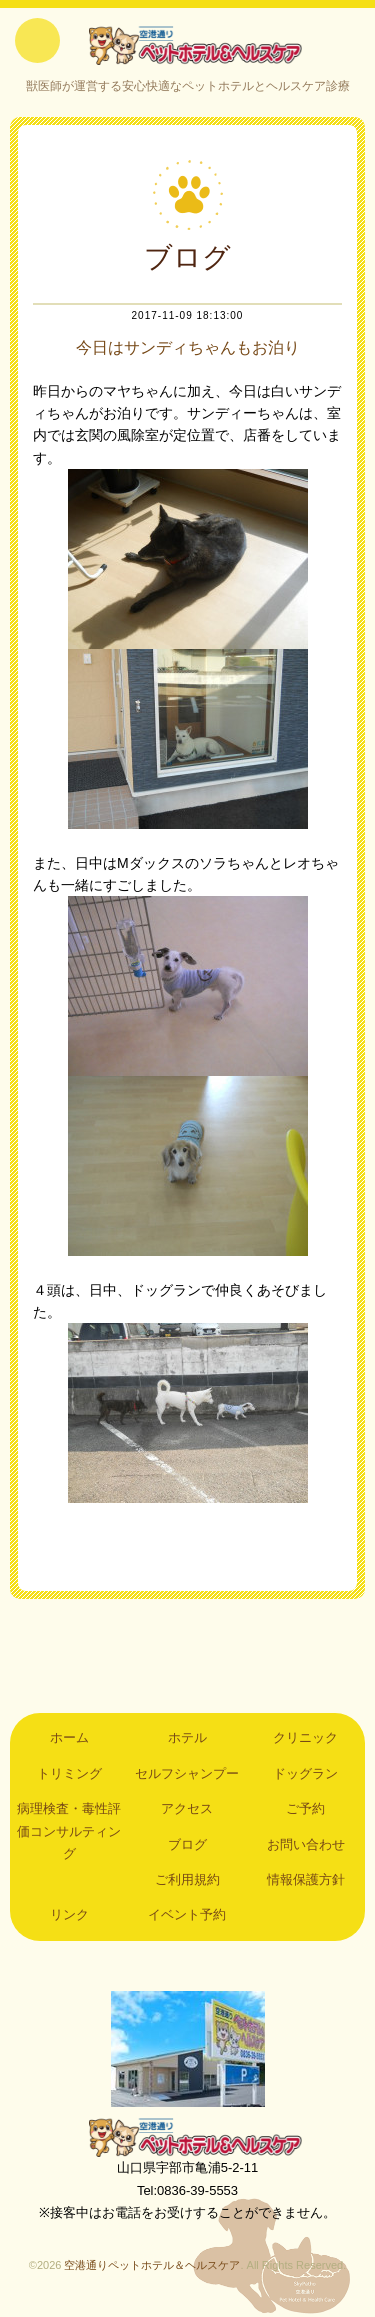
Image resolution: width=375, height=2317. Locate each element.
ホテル (187, 1737)
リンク (69, 1914)
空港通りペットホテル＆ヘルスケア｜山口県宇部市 (188, 45)
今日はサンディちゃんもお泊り (188, 347)
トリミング (69, 1773)
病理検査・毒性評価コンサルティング (69, 1831)
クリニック (305, 1737)
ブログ (187, 1844)
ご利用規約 (187, 1879)
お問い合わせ (306, 1844)
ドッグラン (305, 1773)
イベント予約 (187, 1914)
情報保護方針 (306, 1879)
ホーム (69, 1737)
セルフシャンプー (187, 1773)
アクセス (187, 1808)
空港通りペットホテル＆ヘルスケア (188, 2137)
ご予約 (305, 1808)
